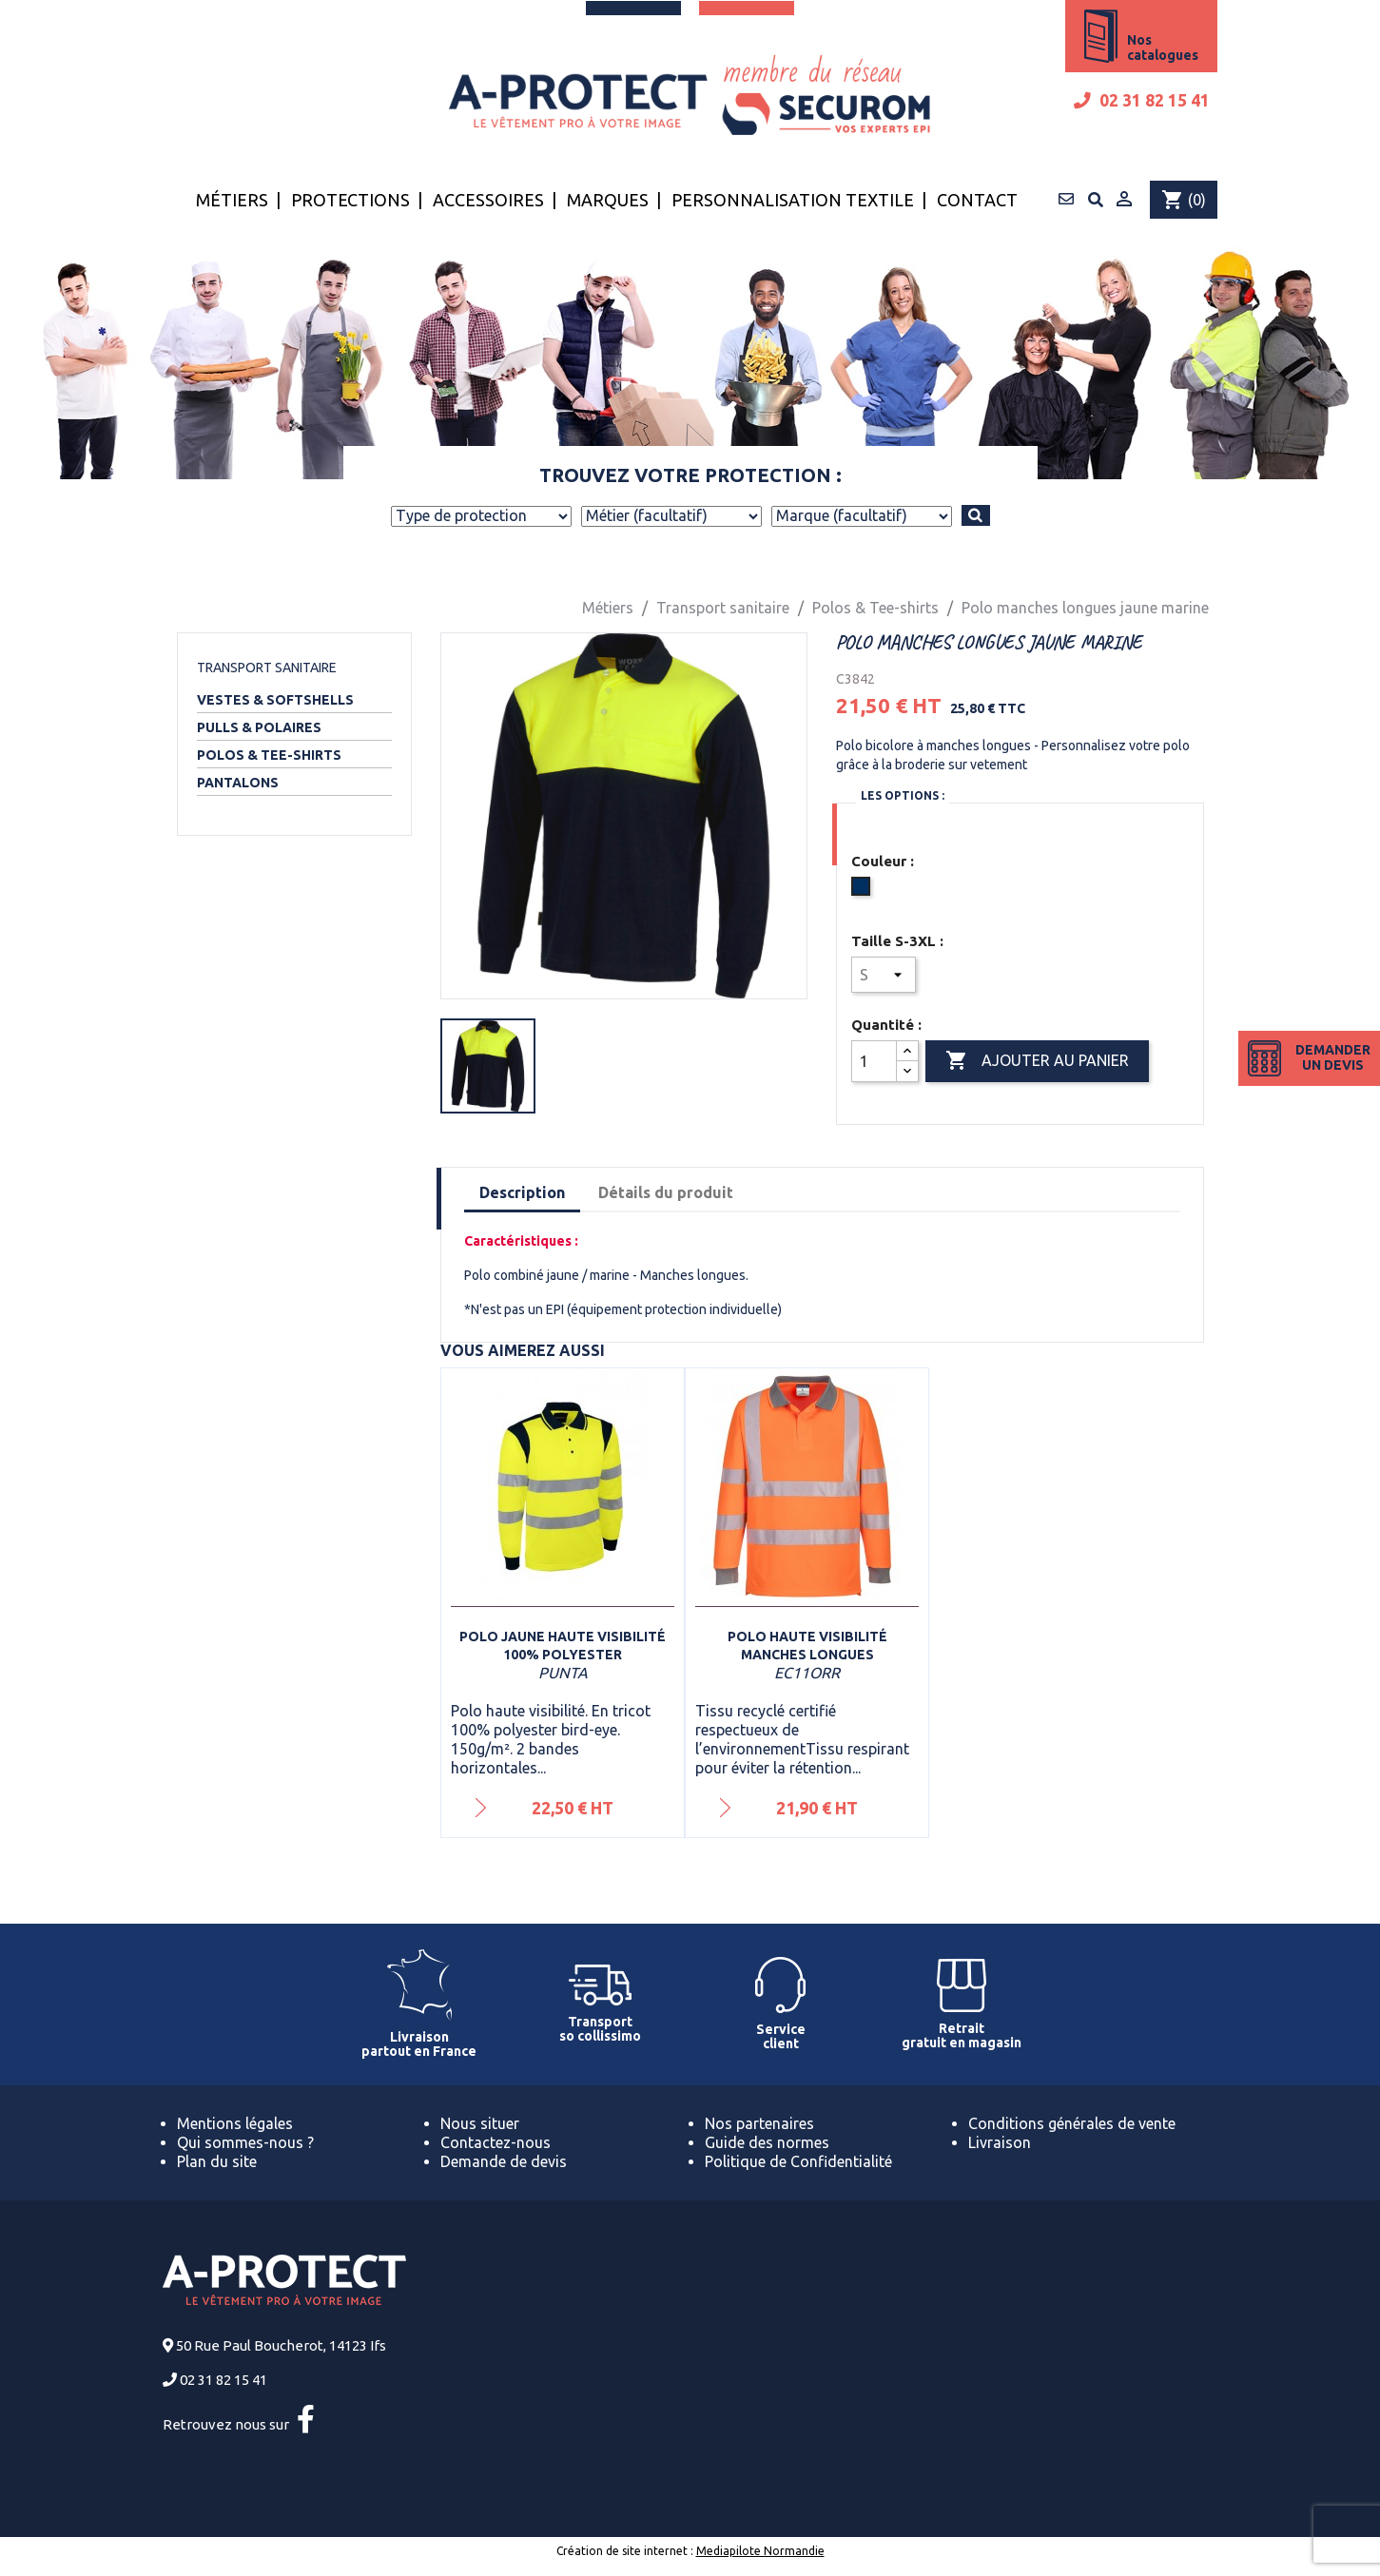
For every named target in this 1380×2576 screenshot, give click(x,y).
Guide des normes (767, 2142)
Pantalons (238, 782)
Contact (977, 199)
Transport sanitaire (267, 667)
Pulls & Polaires (259, 727)
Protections (350, 199)
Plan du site (217, 2161)
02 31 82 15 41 (1142, 100)
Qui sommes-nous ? (245, 2142)
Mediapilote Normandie (760, 2551)
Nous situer (479, 2123)
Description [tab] (522, 1192)
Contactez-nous (495, 2142)
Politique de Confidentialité (798, 2161)
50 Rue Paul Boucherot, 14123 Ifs (281, 2345)
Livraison (999, 2142)
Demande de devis (503, 2161)
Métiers (232, 199)
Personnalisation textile (792, 199)
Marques (608, 199)
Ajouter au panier (1037, 1061)
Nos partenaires (759, 2123)
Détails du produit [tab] (665, 1192)
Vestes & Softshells (275, 699)
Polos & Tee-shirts (269, 755)
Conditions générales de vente (1072, 2123)
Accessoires (488, 199)
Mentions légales (235, 2123)
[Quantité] (874, 1061)
